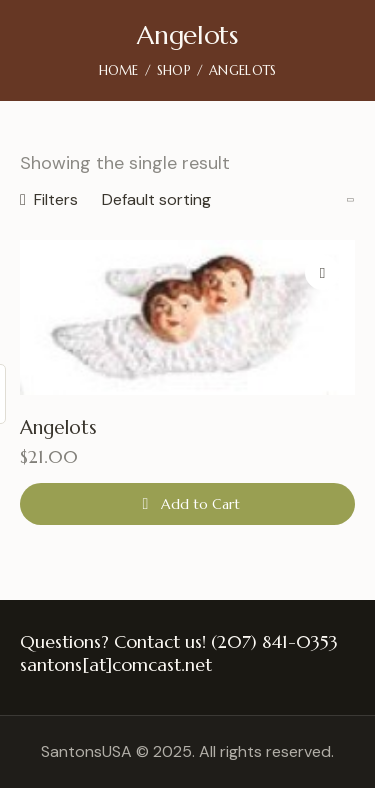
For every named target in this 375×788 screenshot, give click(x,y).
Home (119, 70)
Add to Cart (200, 504)
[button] (322, 272)
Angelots (58, 427)
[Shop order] (228, 200)
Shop (174, 70)
